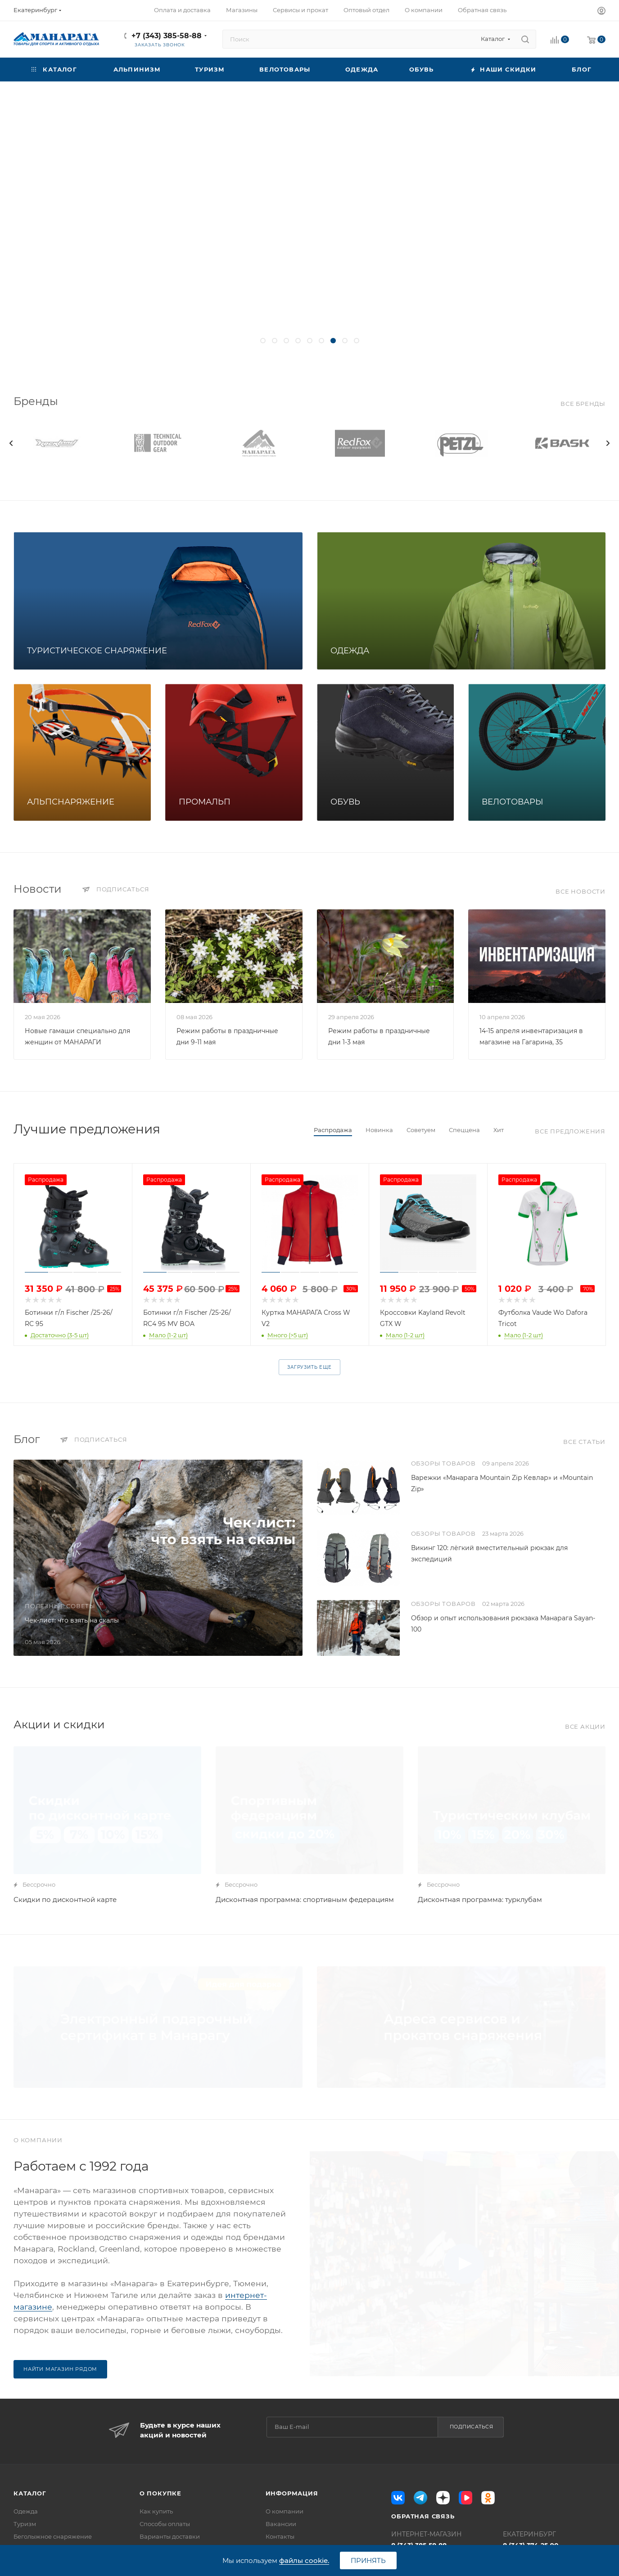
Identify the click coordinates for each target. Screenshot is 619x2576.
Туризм (25, 2523)
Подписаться (471, 2426)
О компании (284, 2511)
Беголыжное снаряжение (53, 2536)
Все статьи (584, 1441)
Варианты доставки (170, 2536)
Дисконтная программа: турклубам (480, 1899)
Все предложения (570, 1131)
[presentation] (11, 443)
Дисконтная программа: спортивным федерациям (305, 1899)
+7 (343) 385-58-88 (166, 35)
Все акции (585, 1726)
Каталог (30, 2493)
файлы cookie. (304, 2560)
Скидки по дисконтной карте (65, 1899)
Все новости (580, 891)
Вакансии (281, 2523)
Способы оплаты (165, 2523)
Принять (368, 2560)
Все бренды (582, 403)
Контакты (280, 2536)
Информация (292, 2493)
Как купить (156, 2511)
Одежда (26, 2511)
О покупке (160, 2493)
